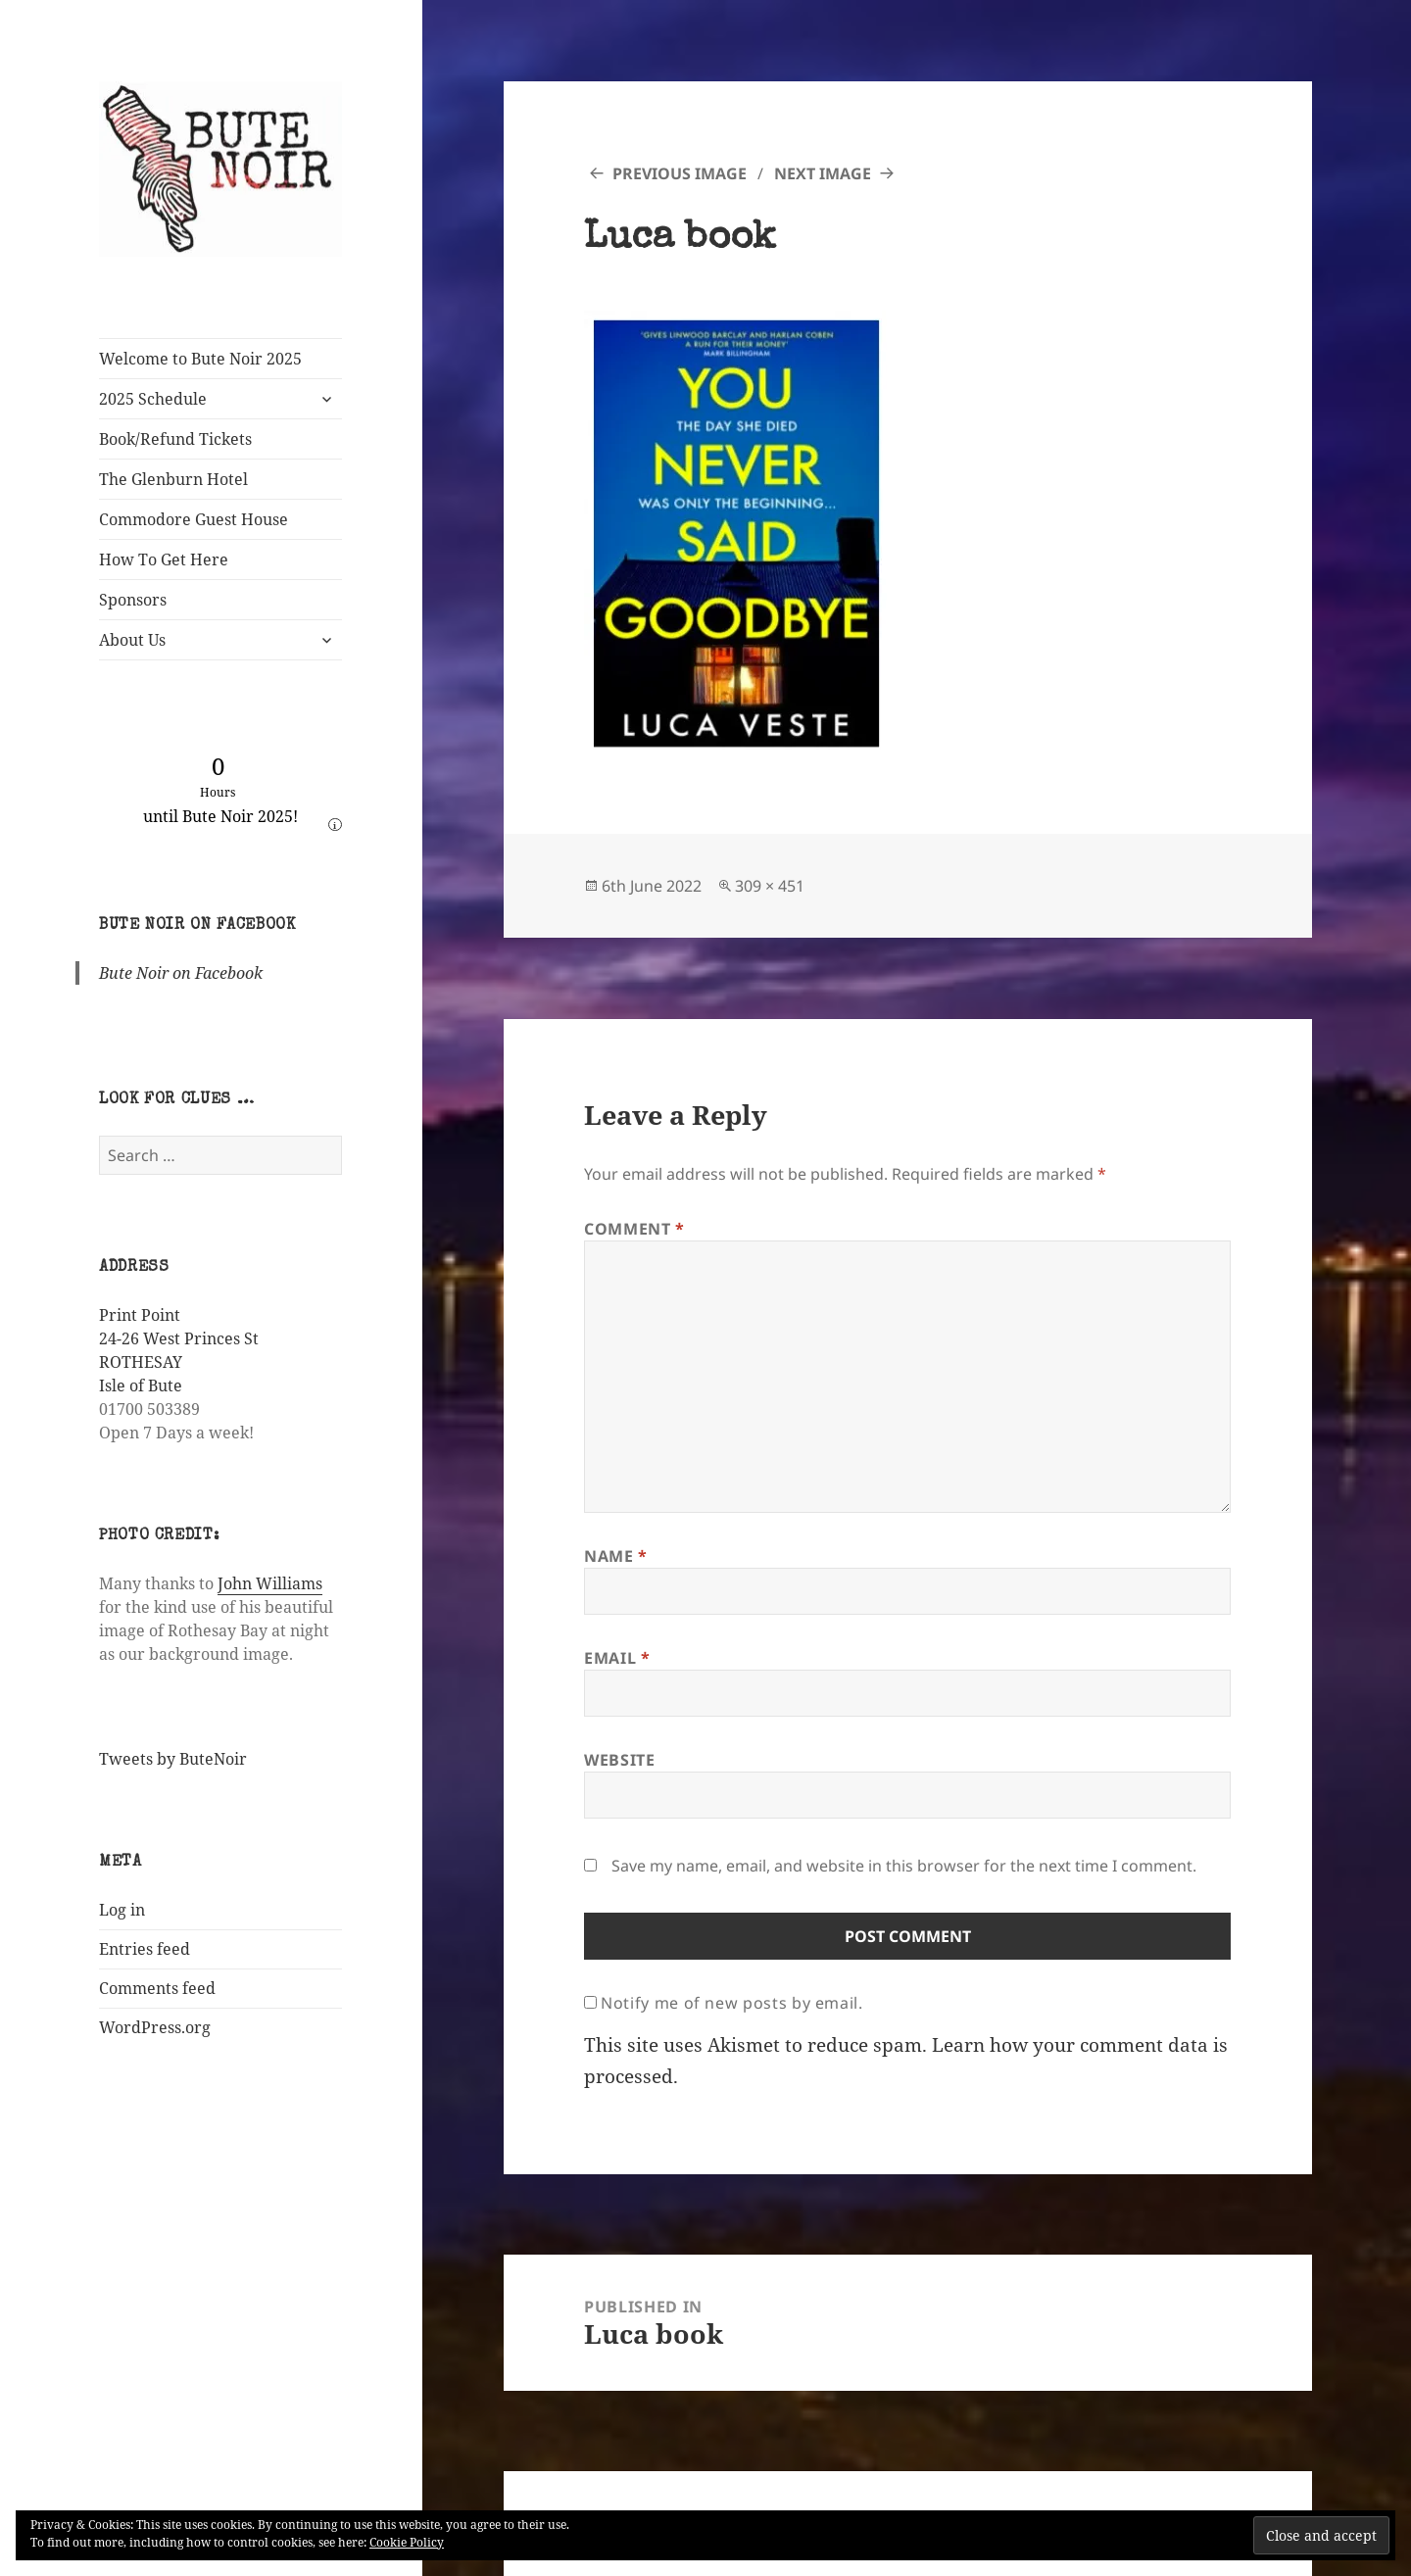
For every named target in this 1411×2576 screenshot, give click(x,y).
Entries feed (144, 1949)
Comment (634, 1228)
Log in (122, 1909)
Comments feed (157, 1988)
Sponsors (133, 599)
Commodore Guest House (193, 519)
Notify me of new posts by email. (731, 2003)
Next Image (822, 173)
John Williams (270, 1583)
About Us (132, 640)
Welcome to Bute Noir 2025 (200, 358)
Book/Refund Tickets (175, 439)
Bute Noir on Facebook (197, 926)
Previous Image (679, 173)
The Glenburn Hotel (173, 479)
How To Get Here (163, 559)
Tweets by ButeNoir (173, 1759)
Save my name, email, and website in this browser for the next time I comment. (903, 1865)
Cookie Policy (406, 2542)
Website (619, 1760)
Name (616, 1556)
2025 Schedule (153, 399)
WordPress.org (155, 2027)
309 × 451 (769, 886)
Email (617, 1658)
